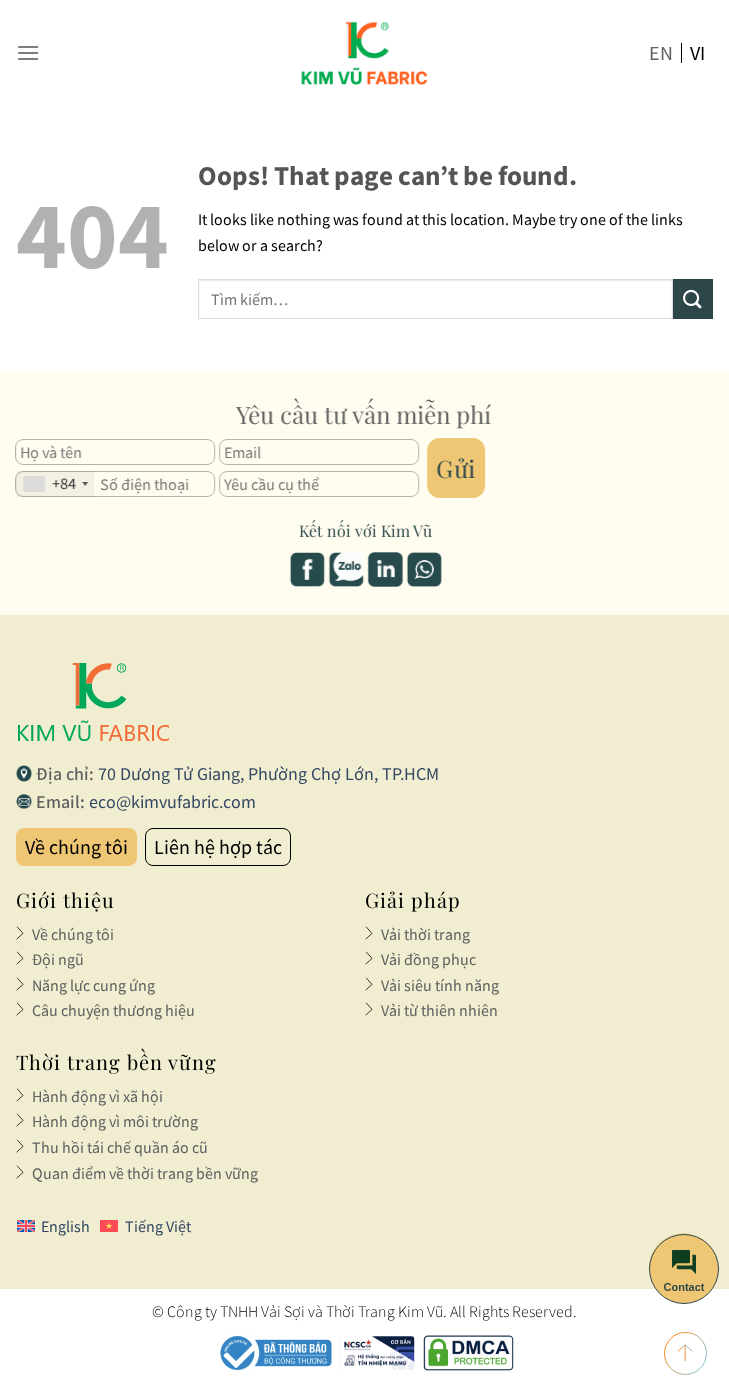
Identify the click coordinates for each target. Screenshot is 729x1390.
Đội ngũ (58, 959)
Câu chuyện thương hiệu (113, 1010)
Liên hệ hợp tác (218, 846)
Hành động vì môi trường (115, 1121)
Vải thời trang (425, 934)
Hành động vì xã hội (97, 1096)
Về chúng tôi (76, 846)
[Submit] (693, 298)
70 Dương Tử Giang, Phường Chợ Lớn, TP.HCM (268, 773)
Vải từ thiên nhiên (439, 1010)
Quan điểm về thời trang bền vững (145, 1173)
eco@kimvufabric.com (172, 801)
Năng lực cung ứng (93, 985)
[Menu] (28, 52)
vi (697, 53)
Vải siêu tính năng (440, 985)
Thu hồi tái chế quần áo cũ (120, 1147)
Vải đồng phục (428, 959)
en (661, 53)
